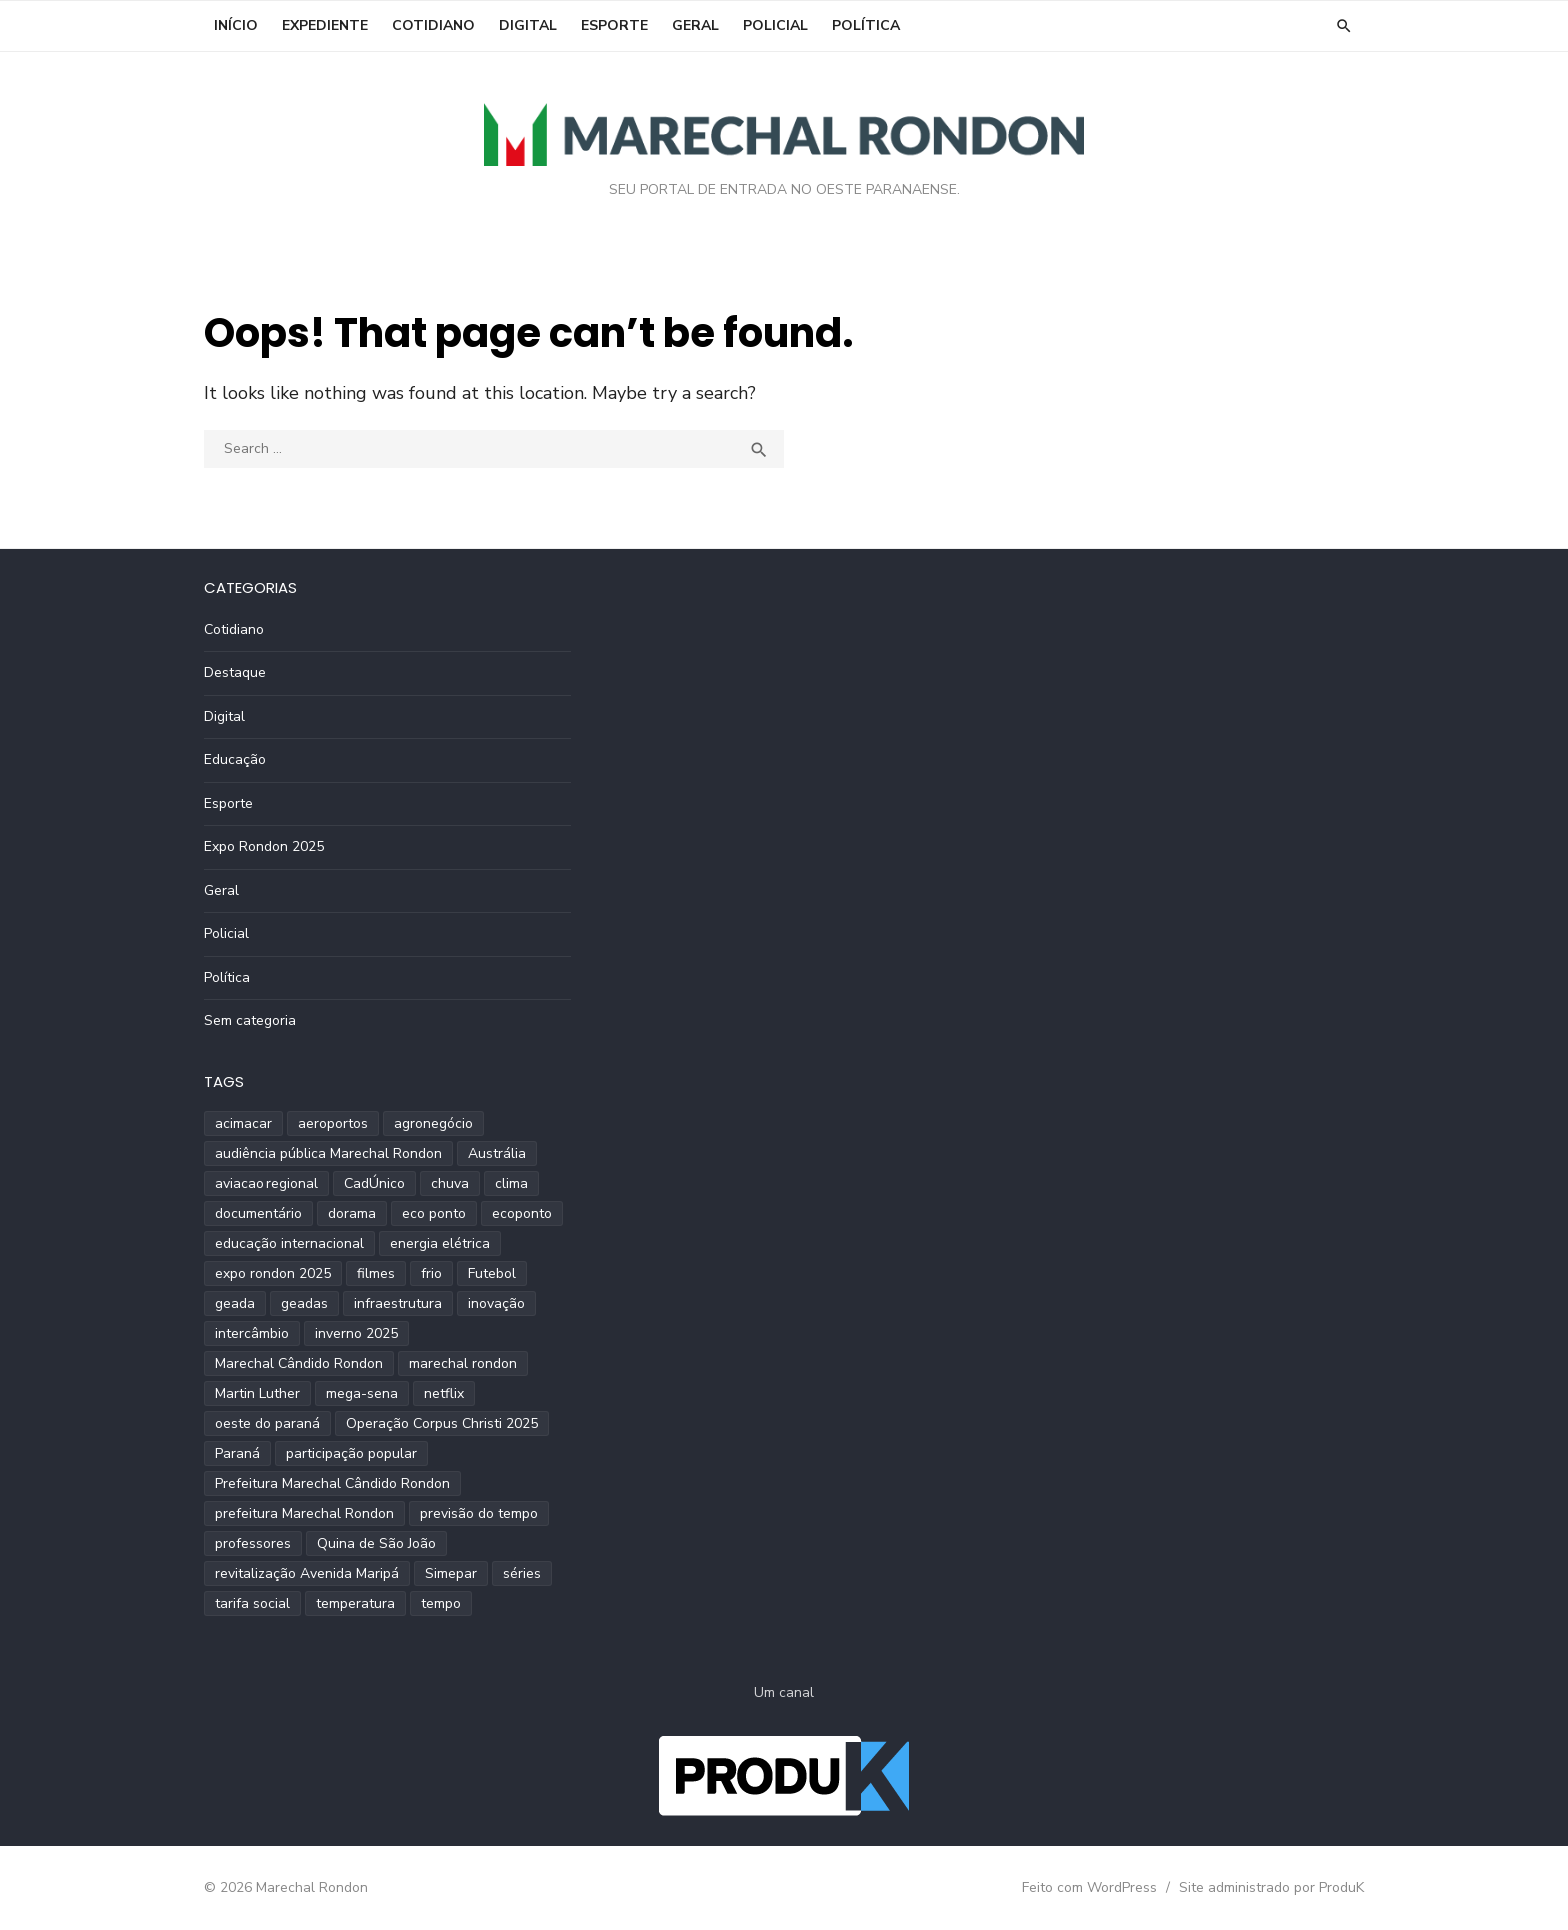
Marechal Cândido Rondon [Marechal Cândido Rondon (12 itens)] (299, 1363)
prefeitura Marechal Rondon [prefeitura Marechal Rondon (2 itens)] (304, 1513)
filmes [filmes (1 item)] (376, 1273)
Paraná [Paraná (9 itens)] (237, 1453)
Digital (528, 25)
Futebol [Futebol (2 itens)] (492, 1273)
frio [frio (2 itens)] (431, 1273)
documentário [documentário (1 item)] (258, 1213)
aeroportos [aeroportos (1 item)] (333, 1123)
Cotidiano (433, 25)
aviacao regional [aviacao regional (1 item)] (266, 1183)
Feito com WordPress (1089, 1887)
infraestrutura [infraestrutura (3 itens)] (398, 1303)
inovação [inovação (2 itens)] (496, 1303)
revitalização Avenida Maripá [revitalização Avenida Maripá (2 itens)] (307, 1573)
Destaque (235, 672)
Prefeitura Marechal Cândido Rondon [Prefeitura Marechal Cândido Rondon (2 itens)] (332, 1483)
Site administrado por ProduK (1271, 1887)
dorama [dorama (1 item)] (352, 1213)
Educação (235, 759)
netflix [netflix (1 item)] (444, 1393)
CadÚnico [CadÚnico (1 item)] (374, 1183)
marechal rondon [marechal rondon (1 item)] (463, 1363)
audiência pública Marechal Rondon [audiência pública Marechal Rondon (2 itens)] (328, 1153)
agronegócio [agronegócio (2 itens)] (433, 1123)
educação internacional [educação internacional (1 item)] (289, 1243)
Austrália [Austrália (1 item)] (497, 1153)
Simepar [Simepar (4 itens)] (451, 1573)
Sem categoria (250, 1020)
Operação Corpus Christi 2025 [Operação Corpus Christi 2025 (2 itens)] (442, 1423)
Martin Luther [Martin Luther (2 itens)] (257, 1393)
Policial (775, 25)
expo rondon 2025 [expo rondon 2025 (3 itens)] (273, 1273)
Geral (695, 25)
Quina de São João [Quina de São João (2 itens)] (376, 1543)
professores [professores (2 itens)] (253, 1543)
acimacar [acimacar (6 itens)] (243, 1123)
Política (866, 25)
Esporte (614, 25)
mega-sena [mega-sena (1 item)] (362, 1393)
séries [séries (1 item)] (522, 1573)
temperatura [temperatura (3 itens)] (355, 1603)
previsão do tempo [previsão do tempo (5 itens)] (479, 1513)
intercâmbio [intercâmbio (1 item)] (252, 1333)
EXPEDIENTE (325, 25)
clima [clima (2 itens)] (511, 1183)
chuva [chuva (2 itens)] (450, 1183)
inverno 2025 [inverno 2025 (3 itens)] (356, 1333)
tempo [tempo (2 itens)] (441, 1603)
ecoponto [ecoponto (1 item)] (522, 1213)
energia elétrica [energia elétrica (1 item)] (440, 1243)
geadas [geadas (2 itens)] (304, 1303)
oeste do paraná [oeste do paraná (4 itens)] (267, 1423)
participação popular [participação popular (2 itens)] (351, 1453)
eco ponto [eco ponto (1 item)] (434, 1213)
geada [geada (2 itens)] (235, 1303)
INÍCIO (236, 25)
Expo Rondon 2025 (264, 846)
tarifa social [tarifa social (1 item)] (252, 1603)
